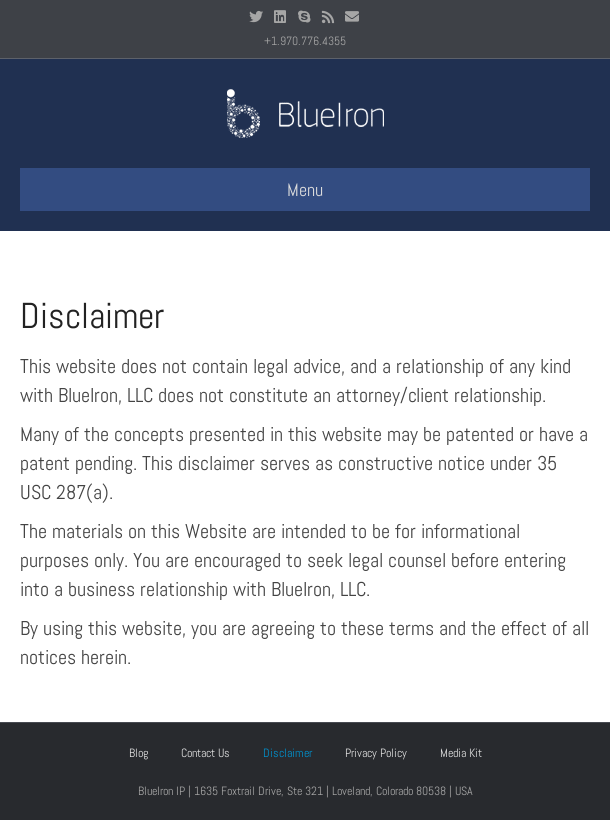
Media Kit (461, 753)
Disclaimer (287, 753)
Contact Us (205, 753)
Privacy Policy (376, 753)
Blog (138, 753)
